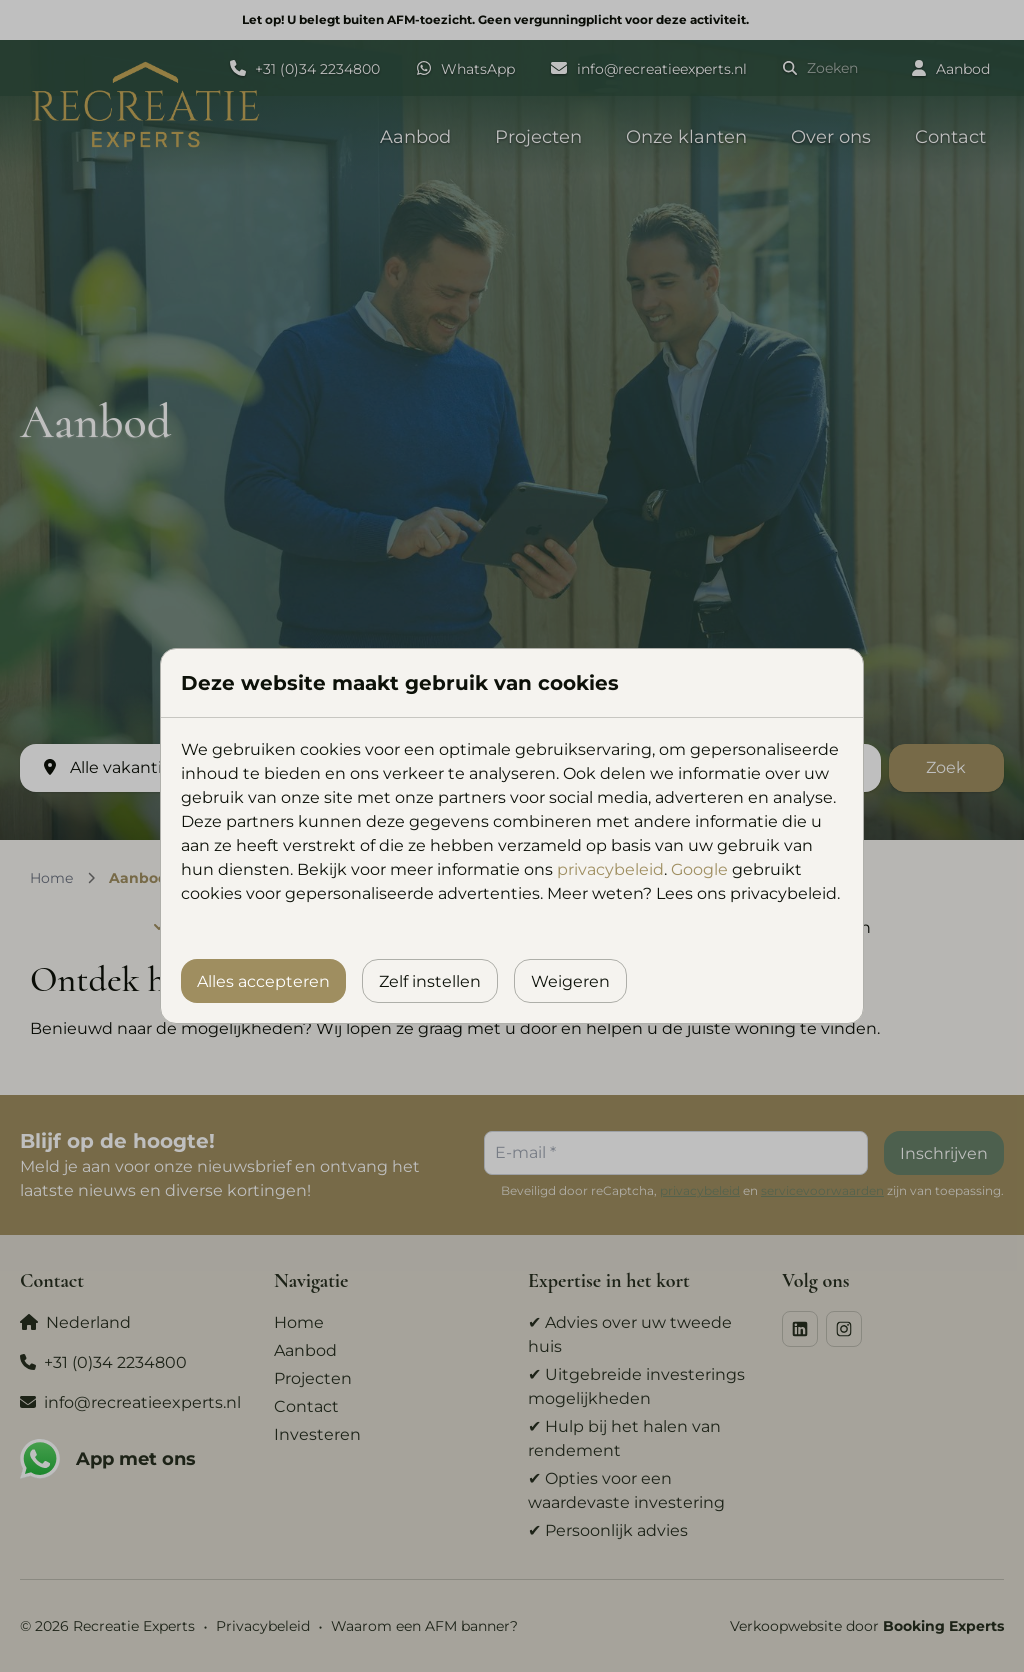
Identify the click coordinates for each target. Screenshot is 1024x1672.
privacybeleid (610, 869)
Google (699, 869)
